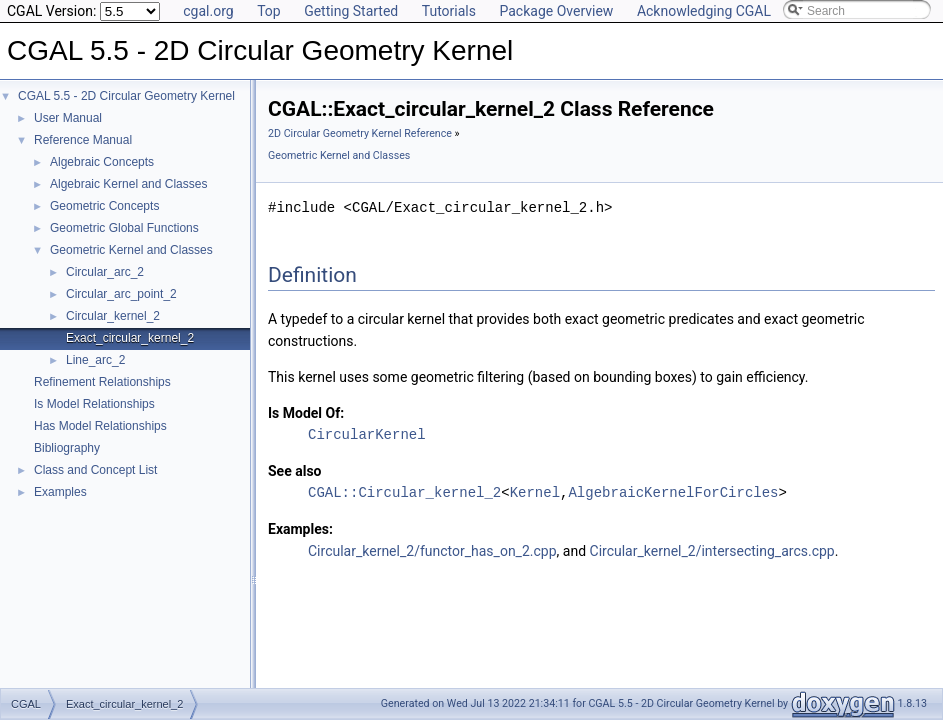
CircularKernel (367, 434)
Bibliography (67, 448)
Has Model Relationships (100, 426)
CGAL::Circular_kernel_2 (404, 492)
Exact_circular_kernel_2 (130, 338)
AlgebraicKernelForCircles (673, 492)
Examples (60, 492)
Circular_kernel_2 (113, 316)
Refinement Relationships (102, 382)
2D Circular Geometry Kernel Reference (360, 133)
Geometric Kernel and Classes (131, 250)
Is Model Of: (306, 413)
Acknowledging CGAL (704, 11)
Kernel (535, 492)
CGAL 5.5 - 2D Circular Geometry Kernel (126, 96)
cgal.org (208, 11)
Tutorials (449, 11)
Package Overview (556, 11)
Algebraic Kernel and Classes (128, 184)
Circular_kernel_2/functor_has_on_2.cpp (432, 551)
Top (269, 11)
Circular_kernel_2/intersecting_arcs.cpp (712, 551)
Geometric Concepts (104, 206)
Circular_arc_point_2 (121, 294)
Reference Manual (83, 140)
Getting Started (351, 11)
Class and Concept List (95, 470)
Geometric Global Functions (124, 228)
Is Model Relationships (94, 404)
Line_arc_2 (95, 360)
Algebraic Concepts (102, 162)
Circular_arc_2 (105, 272)
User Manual (68, 118)
